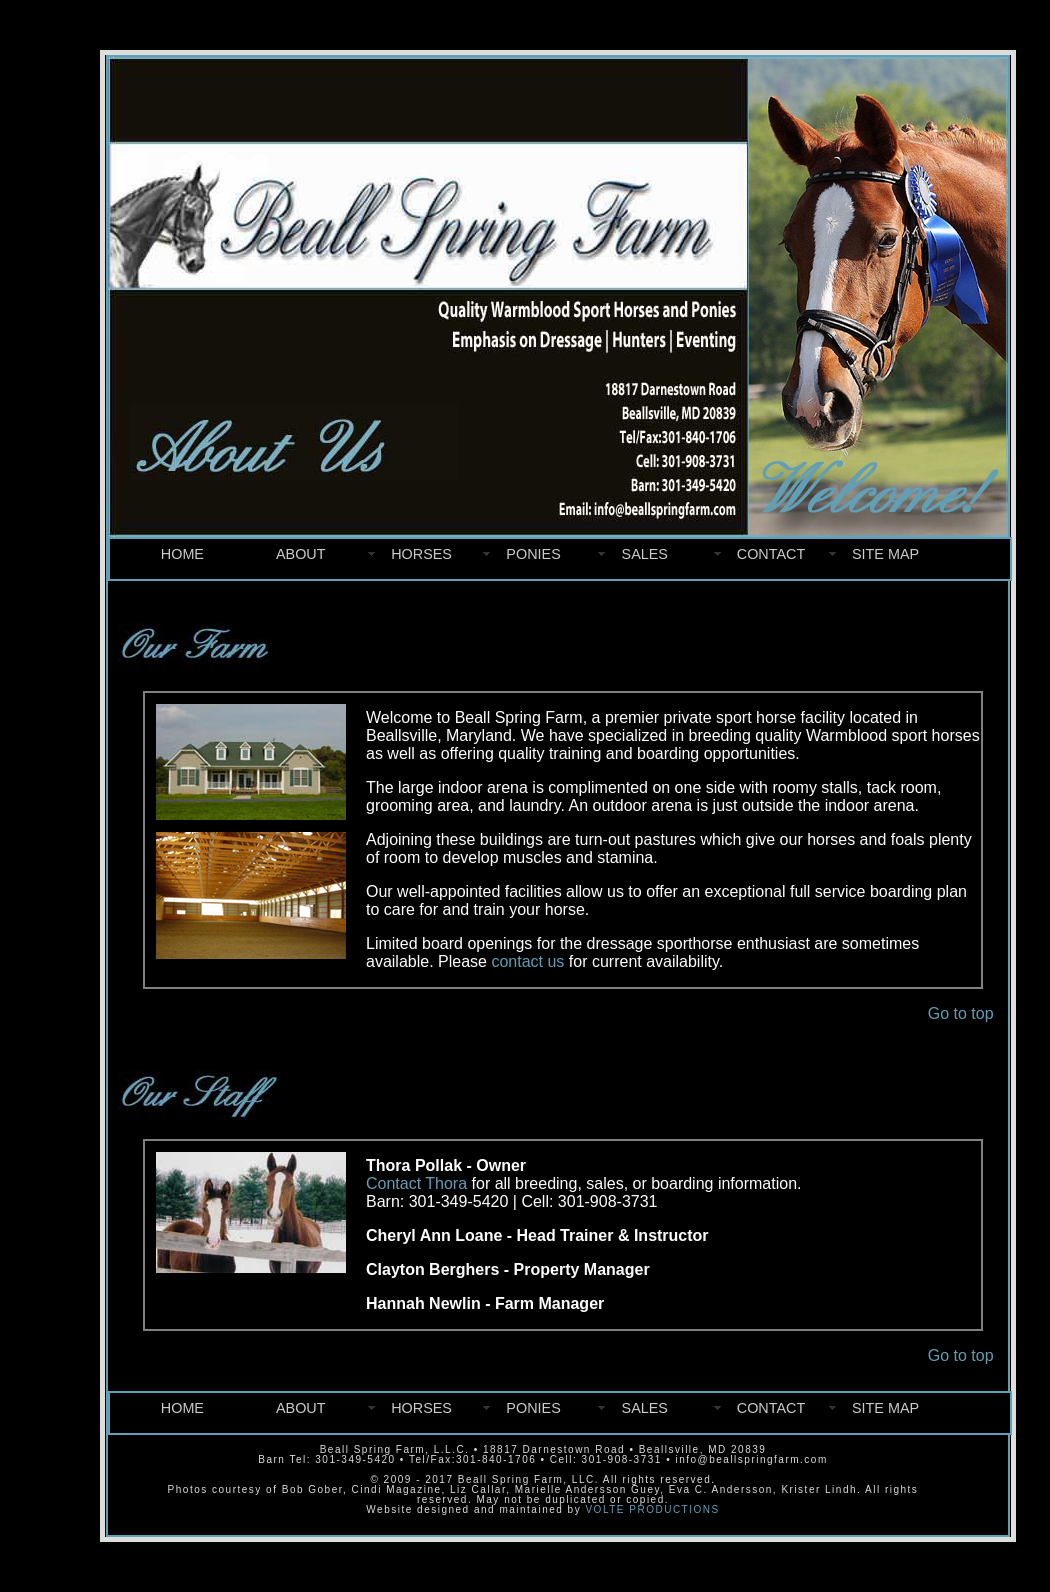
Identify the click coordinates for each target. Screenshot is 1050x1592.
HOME (182, 554)
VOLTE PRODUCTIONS (652, 1509)
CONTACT (771, 554)
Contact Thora (416, 1183)
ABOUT (301, 554)
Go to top (961, 1013)
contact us (527, 961)
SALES (645, 554)
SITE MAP (885, 554)
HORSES (421, 554)
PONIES (533, 554)
